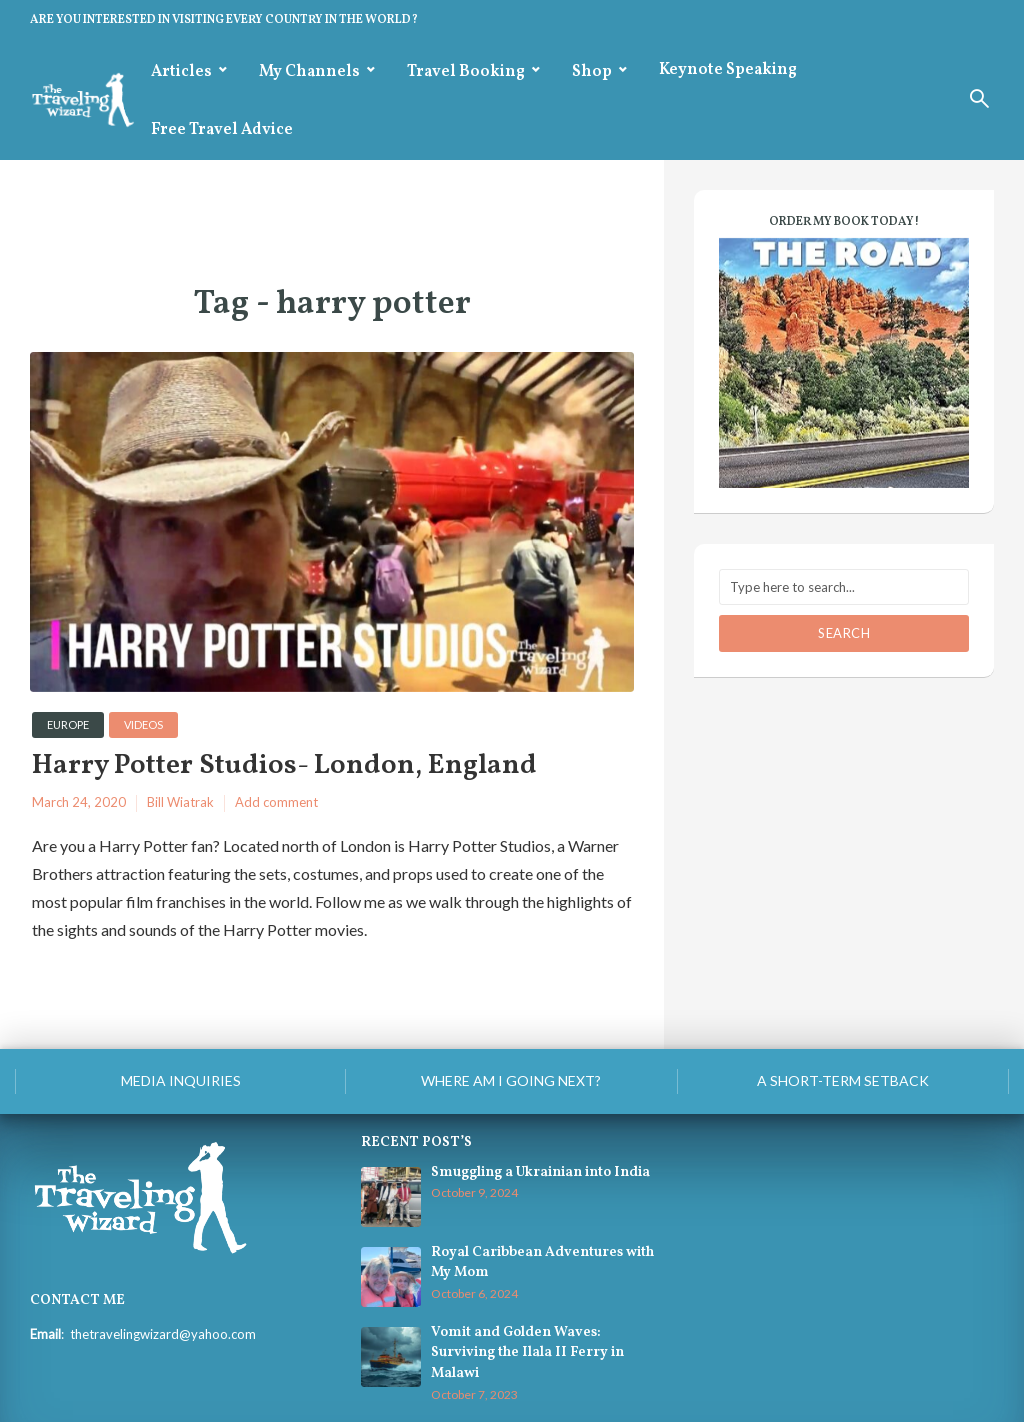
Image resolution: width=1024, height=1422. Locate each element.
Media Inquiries (181, 1080)
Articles (181, 72)
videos (143, 724)
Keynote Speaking (728, 70)
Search (844, 633)
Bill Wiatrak (180, 802)
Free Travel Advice (222, 130)
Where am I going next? (511, 1080)
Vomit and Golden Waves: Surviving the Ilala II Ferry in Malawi (527, 1353)
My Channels (309, 72)
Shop (592, 72)
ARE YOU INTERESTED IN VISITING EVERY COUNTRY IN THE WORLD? (224, 20)
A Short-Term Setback (843, 1080)
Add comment (276, 802)
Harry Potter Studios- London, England (284, 766)
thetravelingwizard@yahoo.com (163, 1334)
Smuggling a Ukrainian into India (540, 1172)
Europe (68, 724)
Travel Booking (466, 72)
